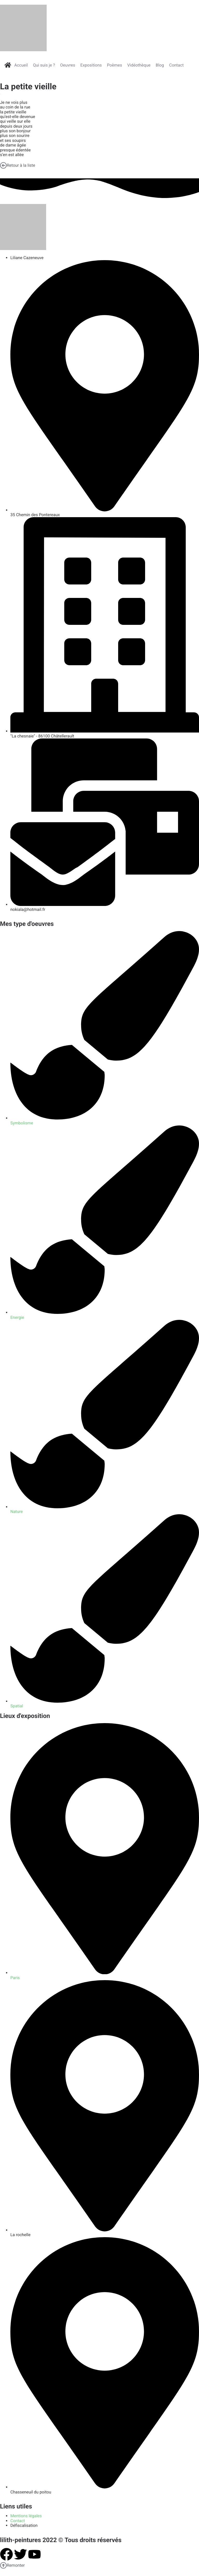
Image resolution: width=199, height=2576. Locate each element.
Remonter (12, 2565)
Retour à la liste (17, 165)
